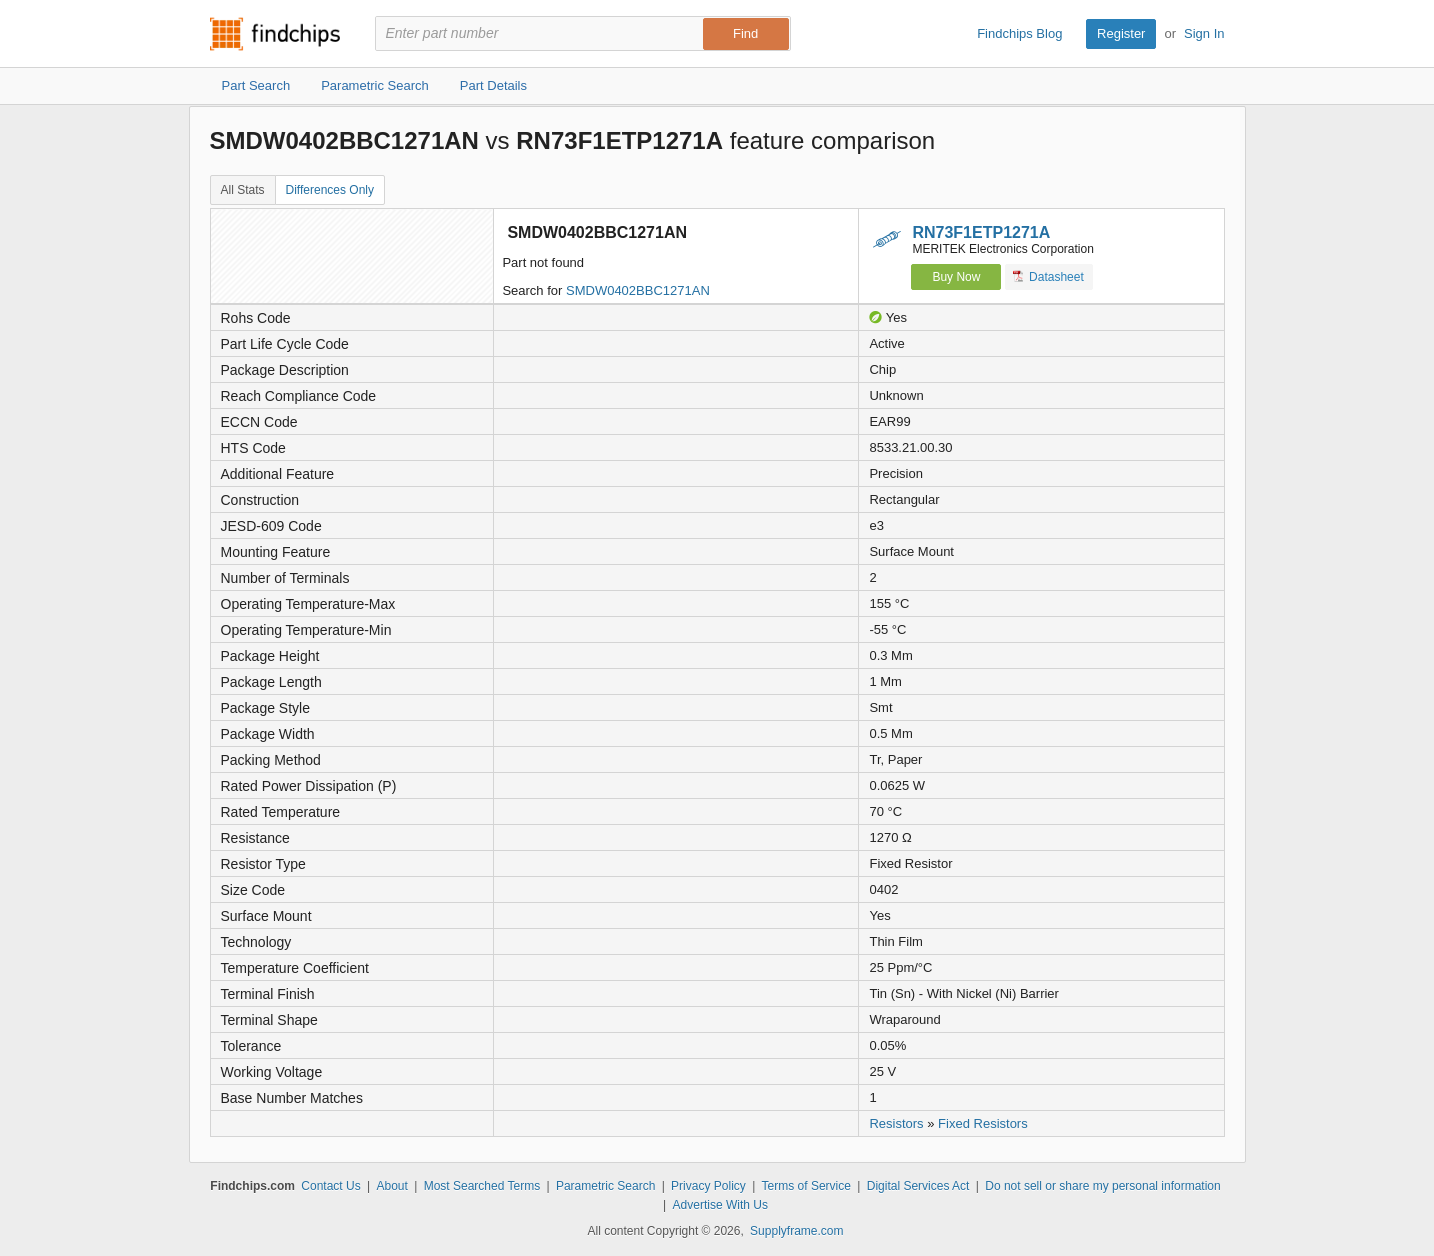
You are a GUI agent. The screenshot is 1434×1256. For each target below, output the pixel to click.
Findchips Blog (1019, 33)
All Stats (243, 190)
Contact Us (330, 1186)
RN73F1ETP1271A (981, 232)
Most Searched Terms (482, 1186)
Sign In (1204, 33)
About (391, 1186)
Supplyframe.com (796, 1231)
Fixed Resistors (983, 1123)
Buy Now (956, 277)
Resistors (896, 1123)
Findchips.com (275, 34)
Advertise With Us (720, 1205)
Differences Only (330, 190)
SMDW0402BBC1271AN (638, 290)
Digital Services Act (918, 1186)
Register (1121, 33)
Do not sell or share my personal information (1102, 1186)
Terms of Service (806, 1186)
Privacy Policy (708, 1186)
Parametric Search (605, 1186)
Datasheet (1048, 276)
